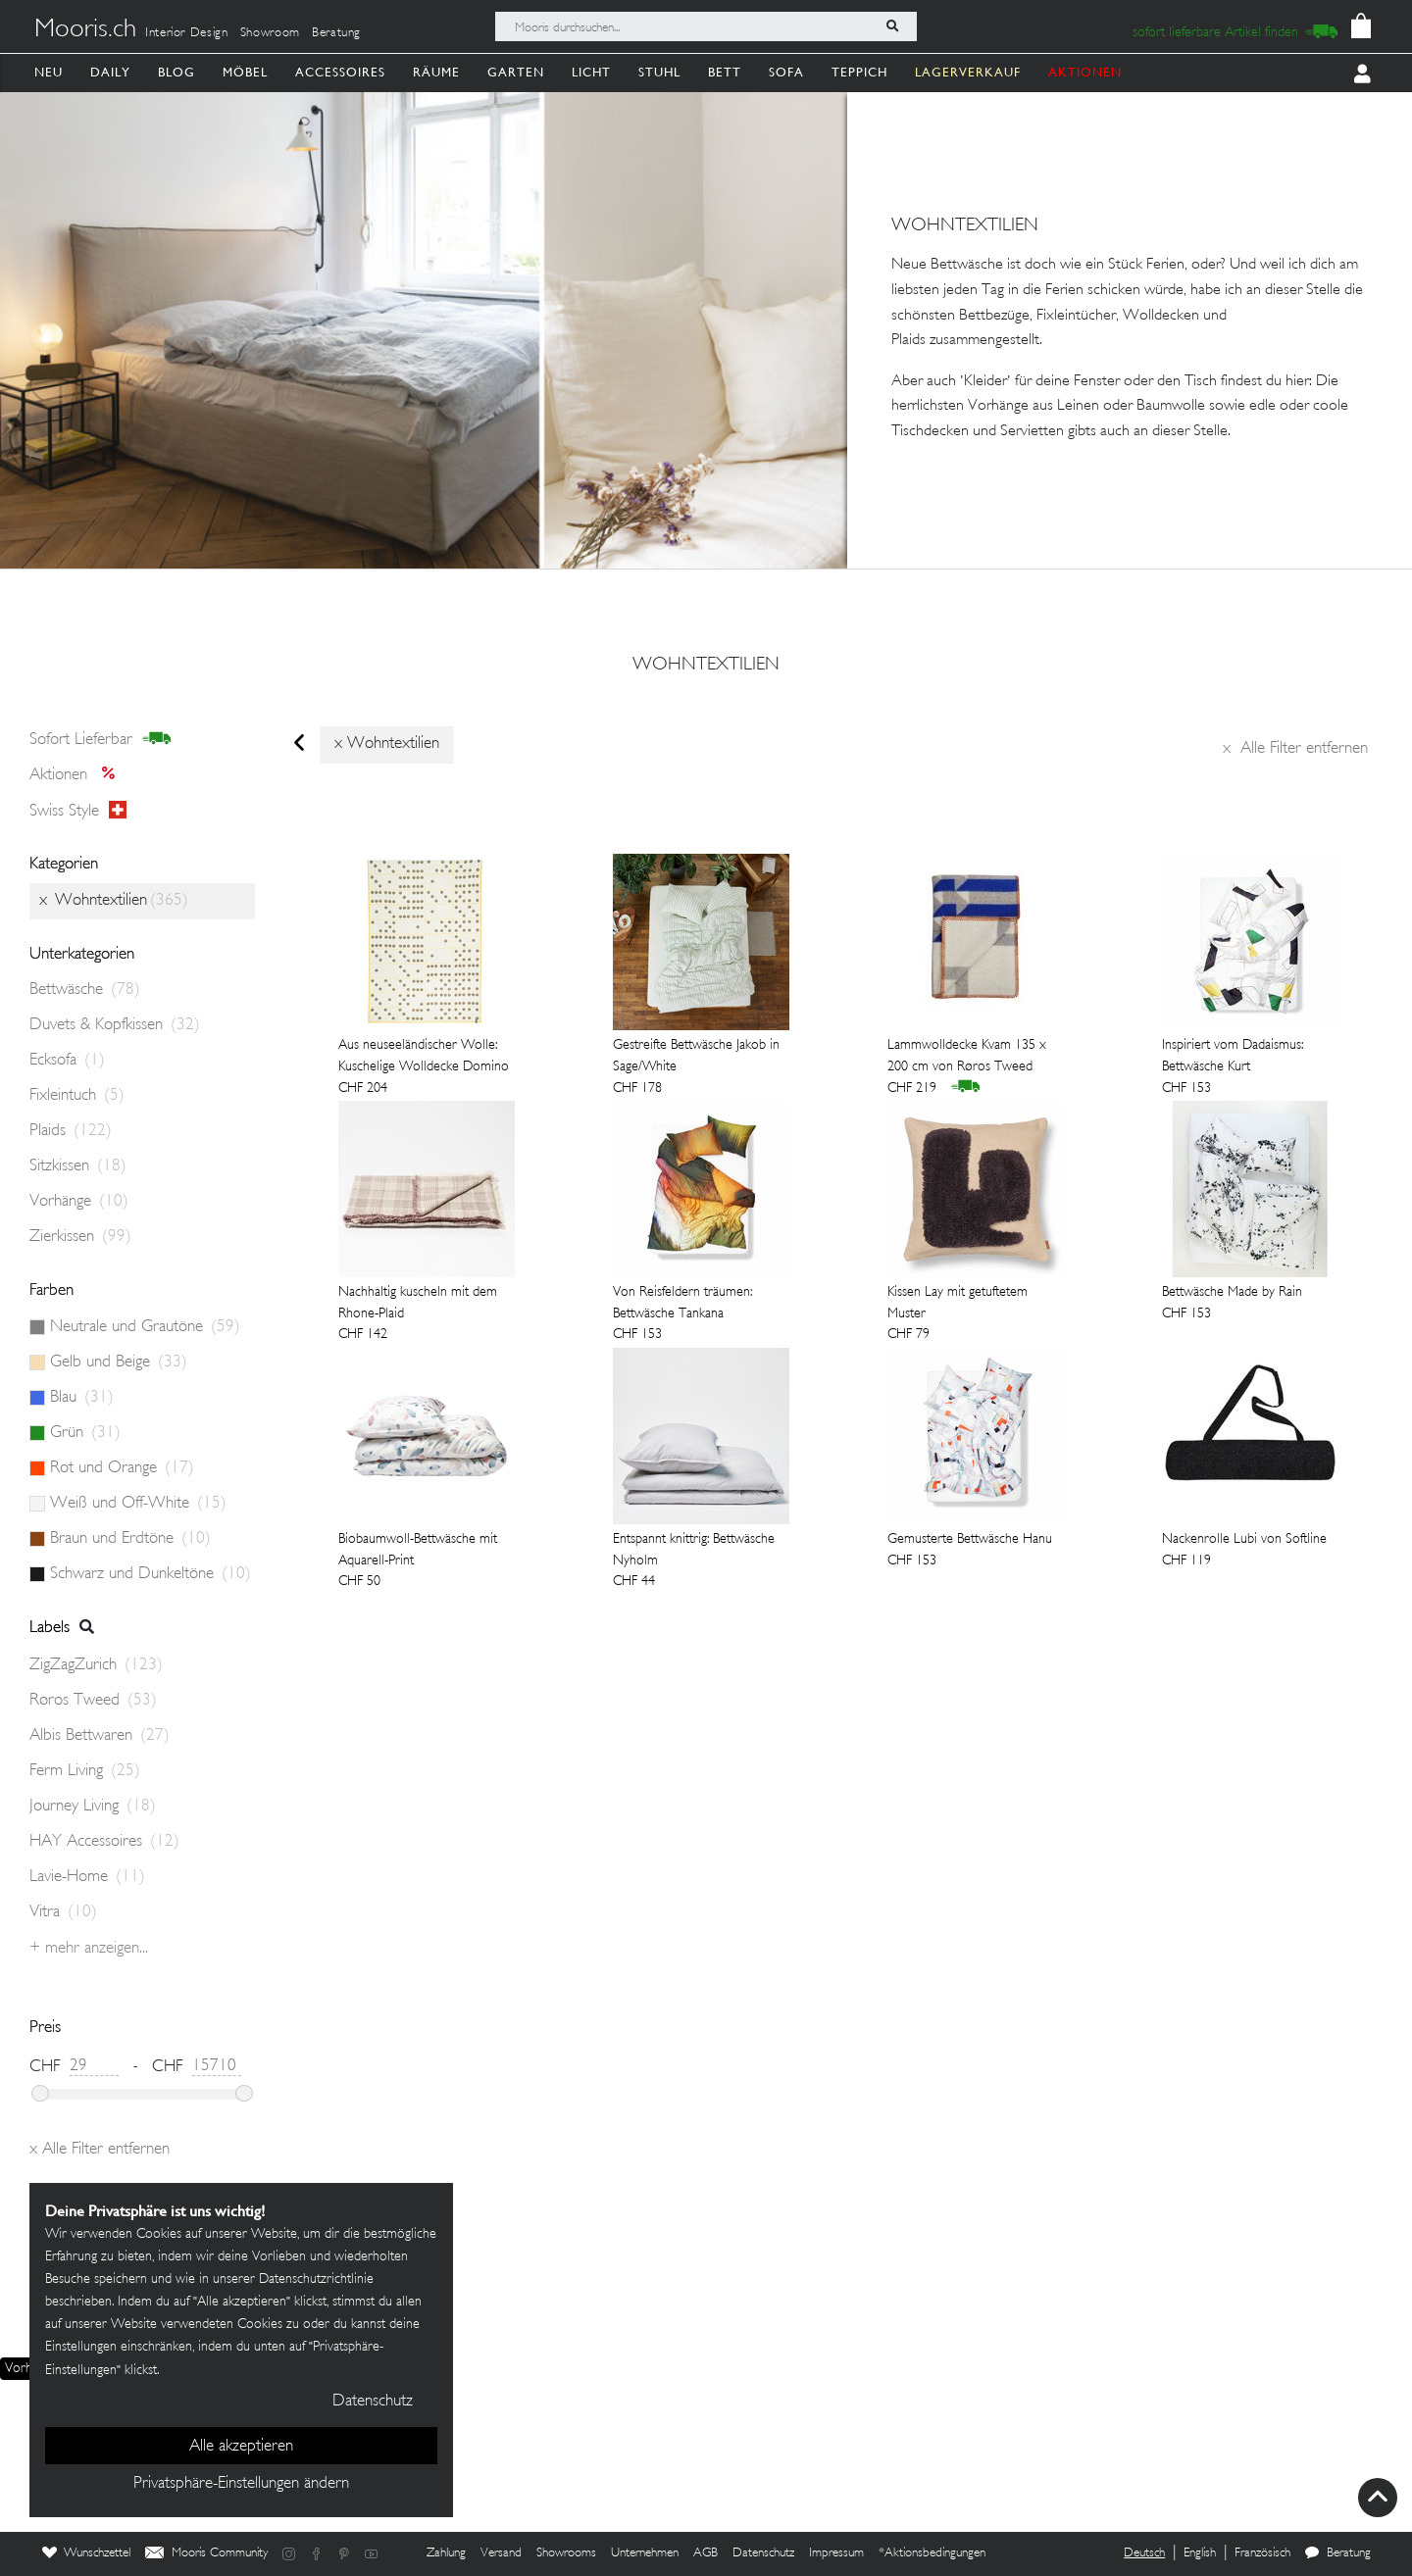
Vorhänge (78, 1202)
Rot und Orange (122, 1468)
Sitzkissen (77, 1166)
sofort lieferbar (100, 739)
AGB (705, 2553)
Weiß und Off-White (138, 1503)
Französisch (1262, 2553)
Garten (515, 72)
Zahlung (446, 2553)
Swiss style (77, 810)
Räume (436, 72)
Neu (48, 72)
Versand (501, 2553)
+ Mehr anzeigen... (88, 1949)
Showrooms (566, 2553)
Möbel (245, 72)
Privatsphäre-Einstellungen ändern (241, 2484)
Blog (176, 72)
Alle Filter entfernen (1295, 749)
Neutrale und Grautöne (145, 1327)
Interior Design (186, 33)
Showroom (270, 33)
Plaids (70, 1131)
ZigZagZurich (96, 1665)
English (1200, 2553)
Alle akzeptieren (241, 2446)
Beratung (336, 33)
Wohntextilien (706, 665)
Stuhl (659, 72)
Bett (724, 72)
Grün (85, 1433)
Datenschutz (763, 2553)
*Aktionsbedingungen (932, 2553)
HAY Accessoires (104, 1842)
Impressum (836, 2553)
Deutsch (1144, 2553)
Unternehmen (645, 2553)
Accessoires (340, 72)
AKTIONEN (1085, 72)
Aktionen (77, 775)
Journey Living (92, 1806)
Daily (110, 72)
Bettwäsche (84, 990)
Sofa (786, 72)
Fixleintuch (77, 1096)
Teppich (859, 72)
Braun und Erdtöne (130, 1539)
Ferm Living (84, 1771)
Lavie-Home (87, 1877)
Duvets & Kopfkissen (114, 1025)
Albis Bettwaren (99, 1736)
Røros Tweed (93, 1701)
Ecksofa (67, 1060)
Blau (82, 1398)
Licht (591, 72)
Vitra (63, 1912)
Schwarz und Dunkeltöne (150, 1574)
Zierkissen (80, 1237)
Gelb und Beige (118, 1362)
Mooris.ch (85, 30)
